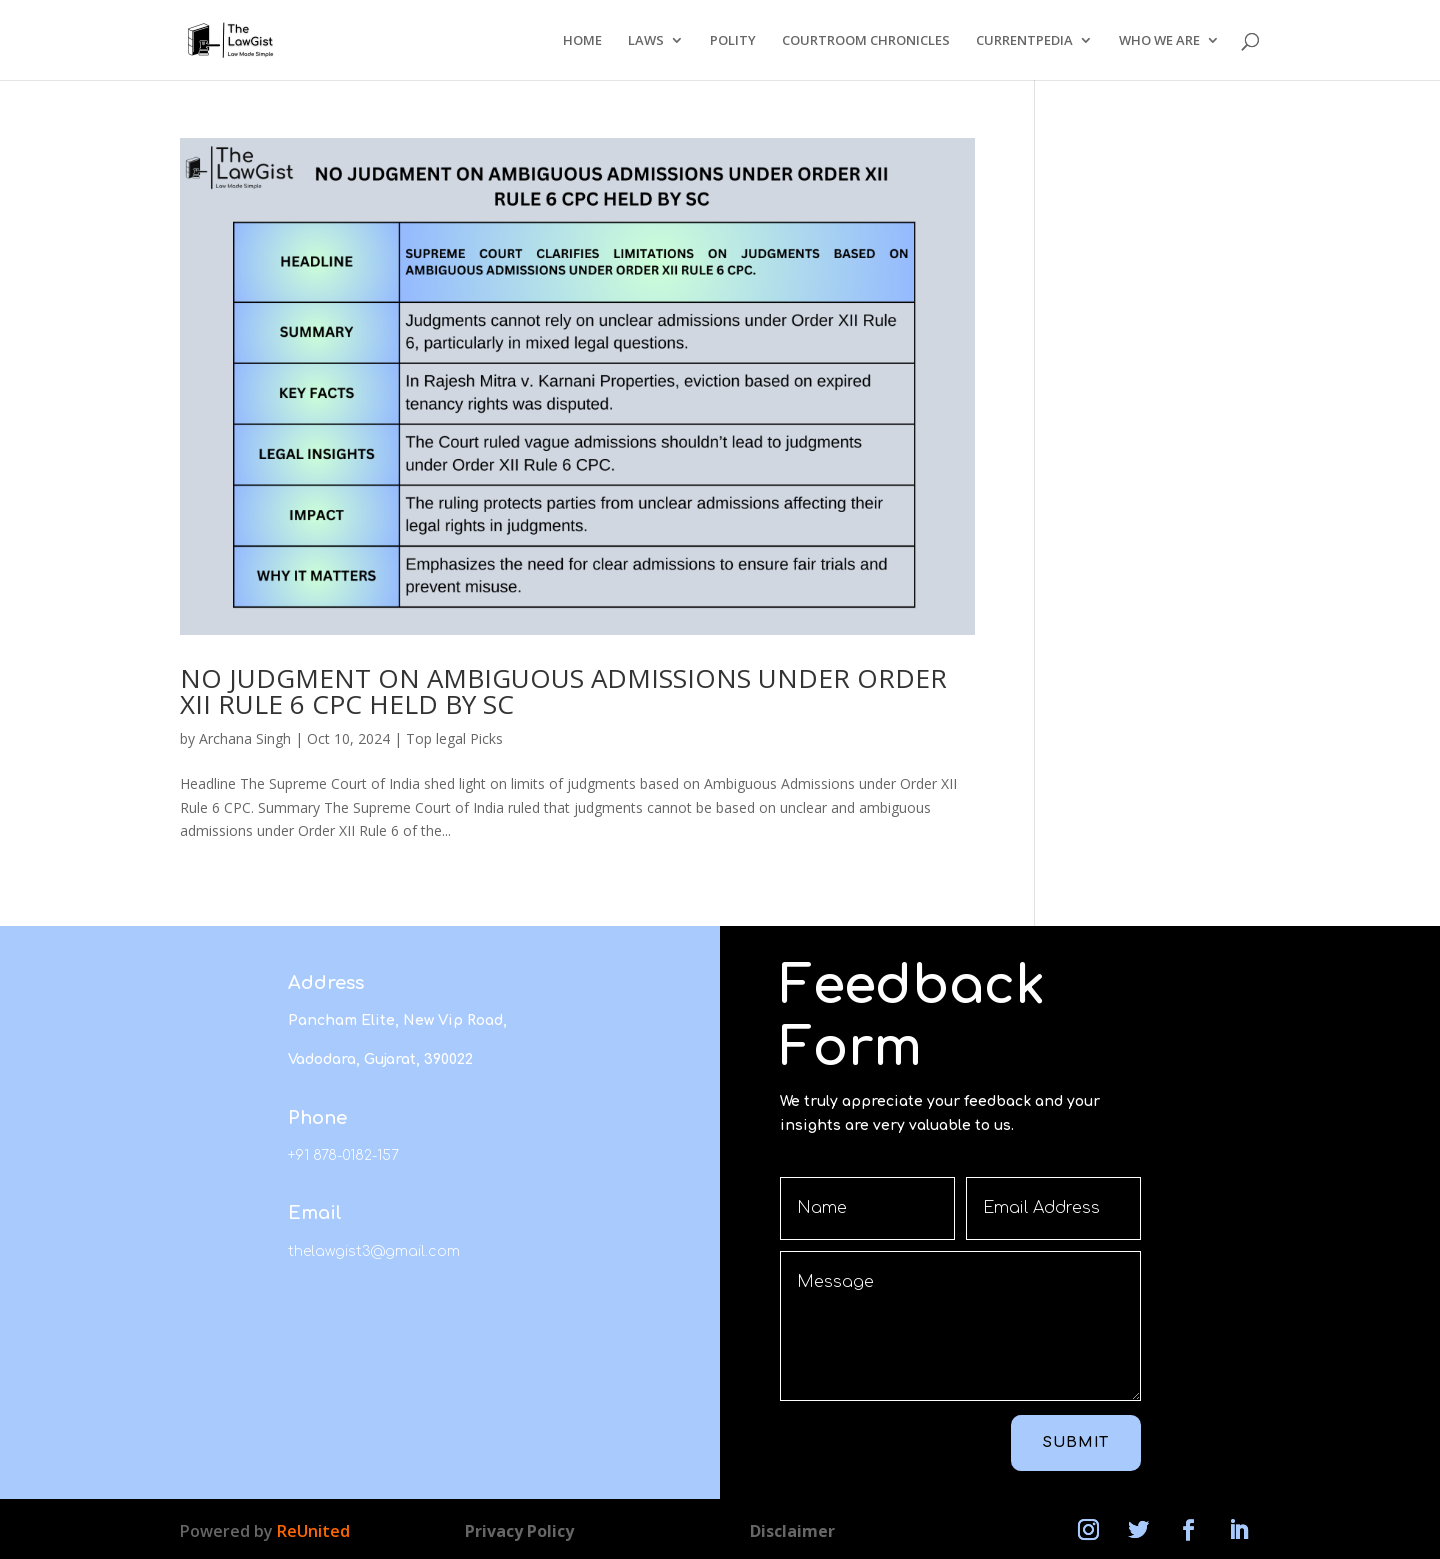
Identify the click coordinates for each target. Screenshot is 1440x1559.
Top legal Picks (454, 738)
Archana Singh (245, 738)
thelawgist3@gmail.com (374, 1251)
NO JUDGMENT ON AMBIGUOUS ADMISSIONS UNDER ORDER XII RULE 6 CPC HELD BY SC (563, 691)
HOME (582, 41)
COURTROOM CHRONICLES (866, 41)
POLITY (733, 41)
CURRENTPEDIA (1024, 41)
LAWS (646, 41)
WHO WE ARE (1159, 41)
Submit (1076, 1442)
